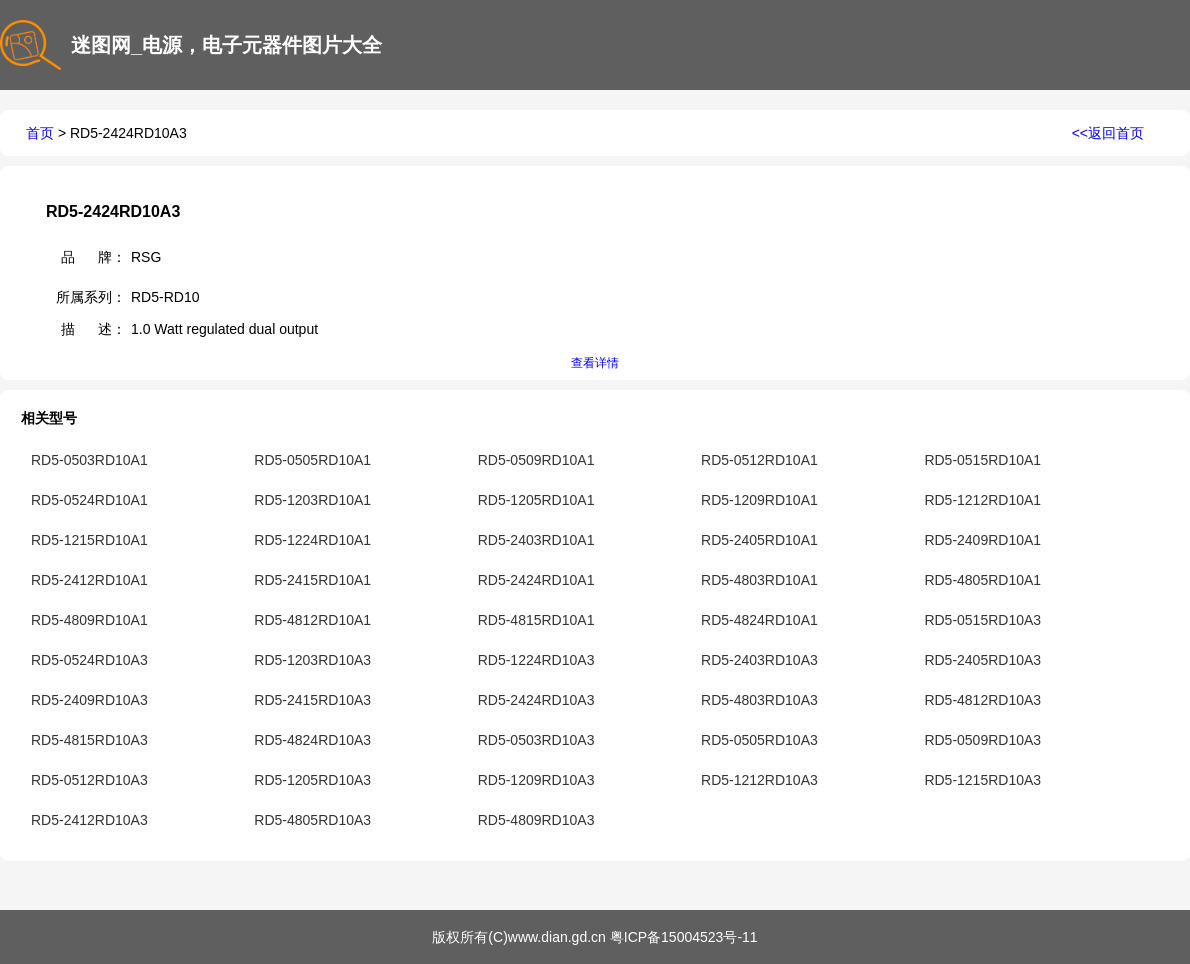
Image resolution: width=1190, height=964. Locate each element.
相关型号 (49, 418)
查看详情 (595, 363)
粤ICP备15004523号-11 (684, 937)
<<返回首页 (1108, 133)
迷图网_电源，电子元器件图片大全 (229, 45)
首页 (40, 133)
